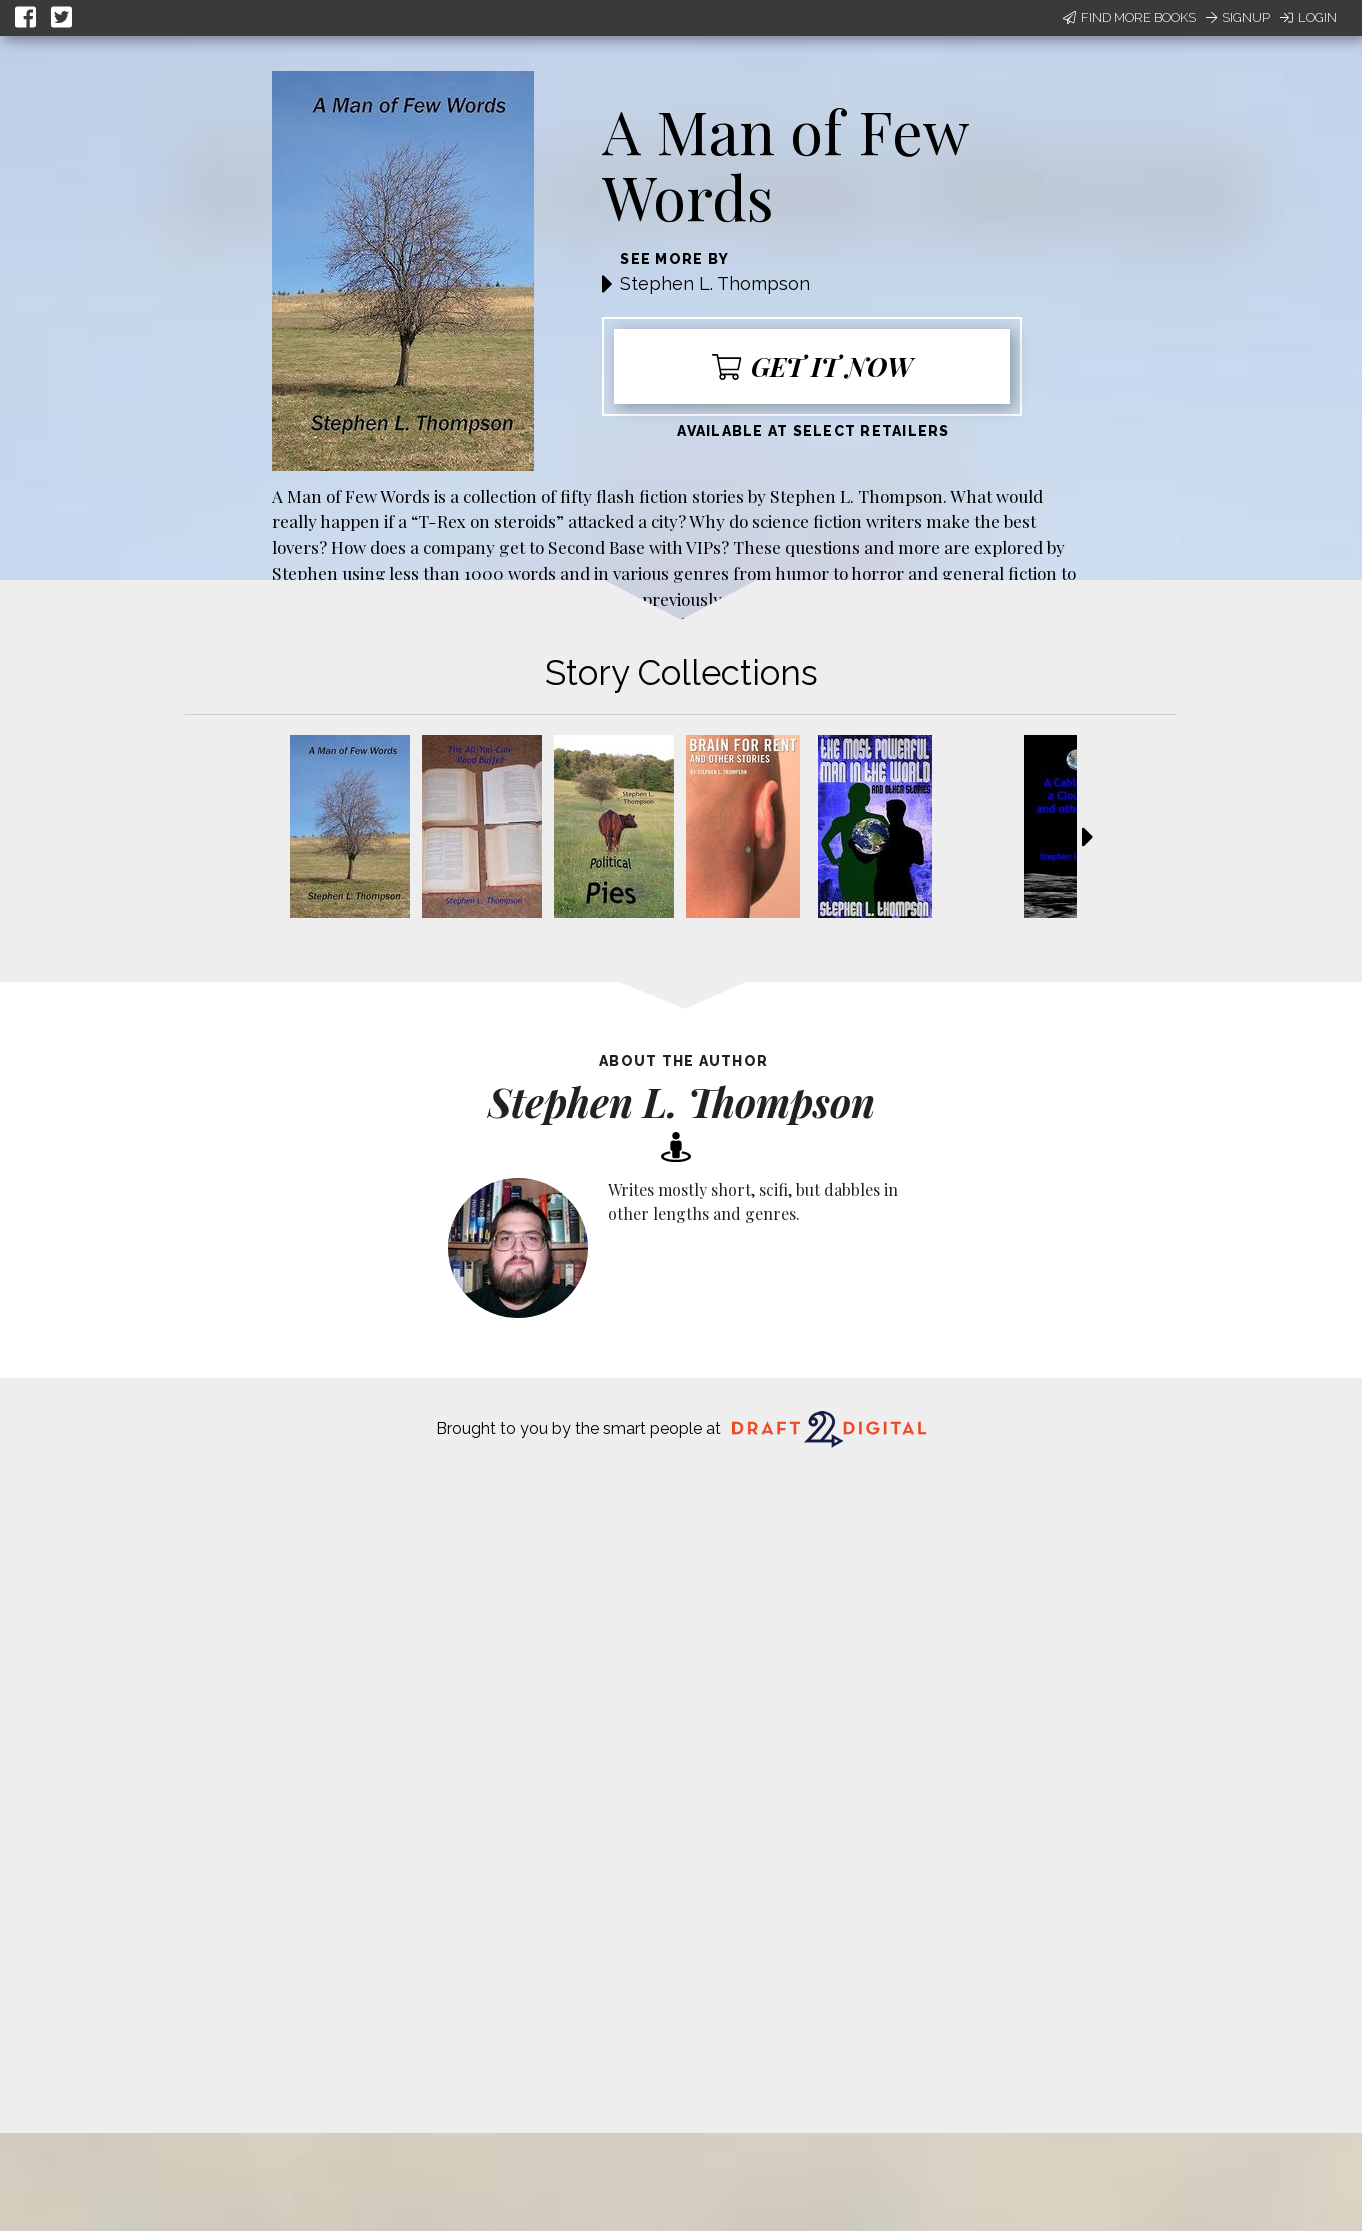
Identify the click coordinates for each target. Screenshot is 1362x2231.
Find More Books (1129, 17)
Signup (1238, 17)
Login (1308, 17)
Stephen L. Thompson (715, 283)
